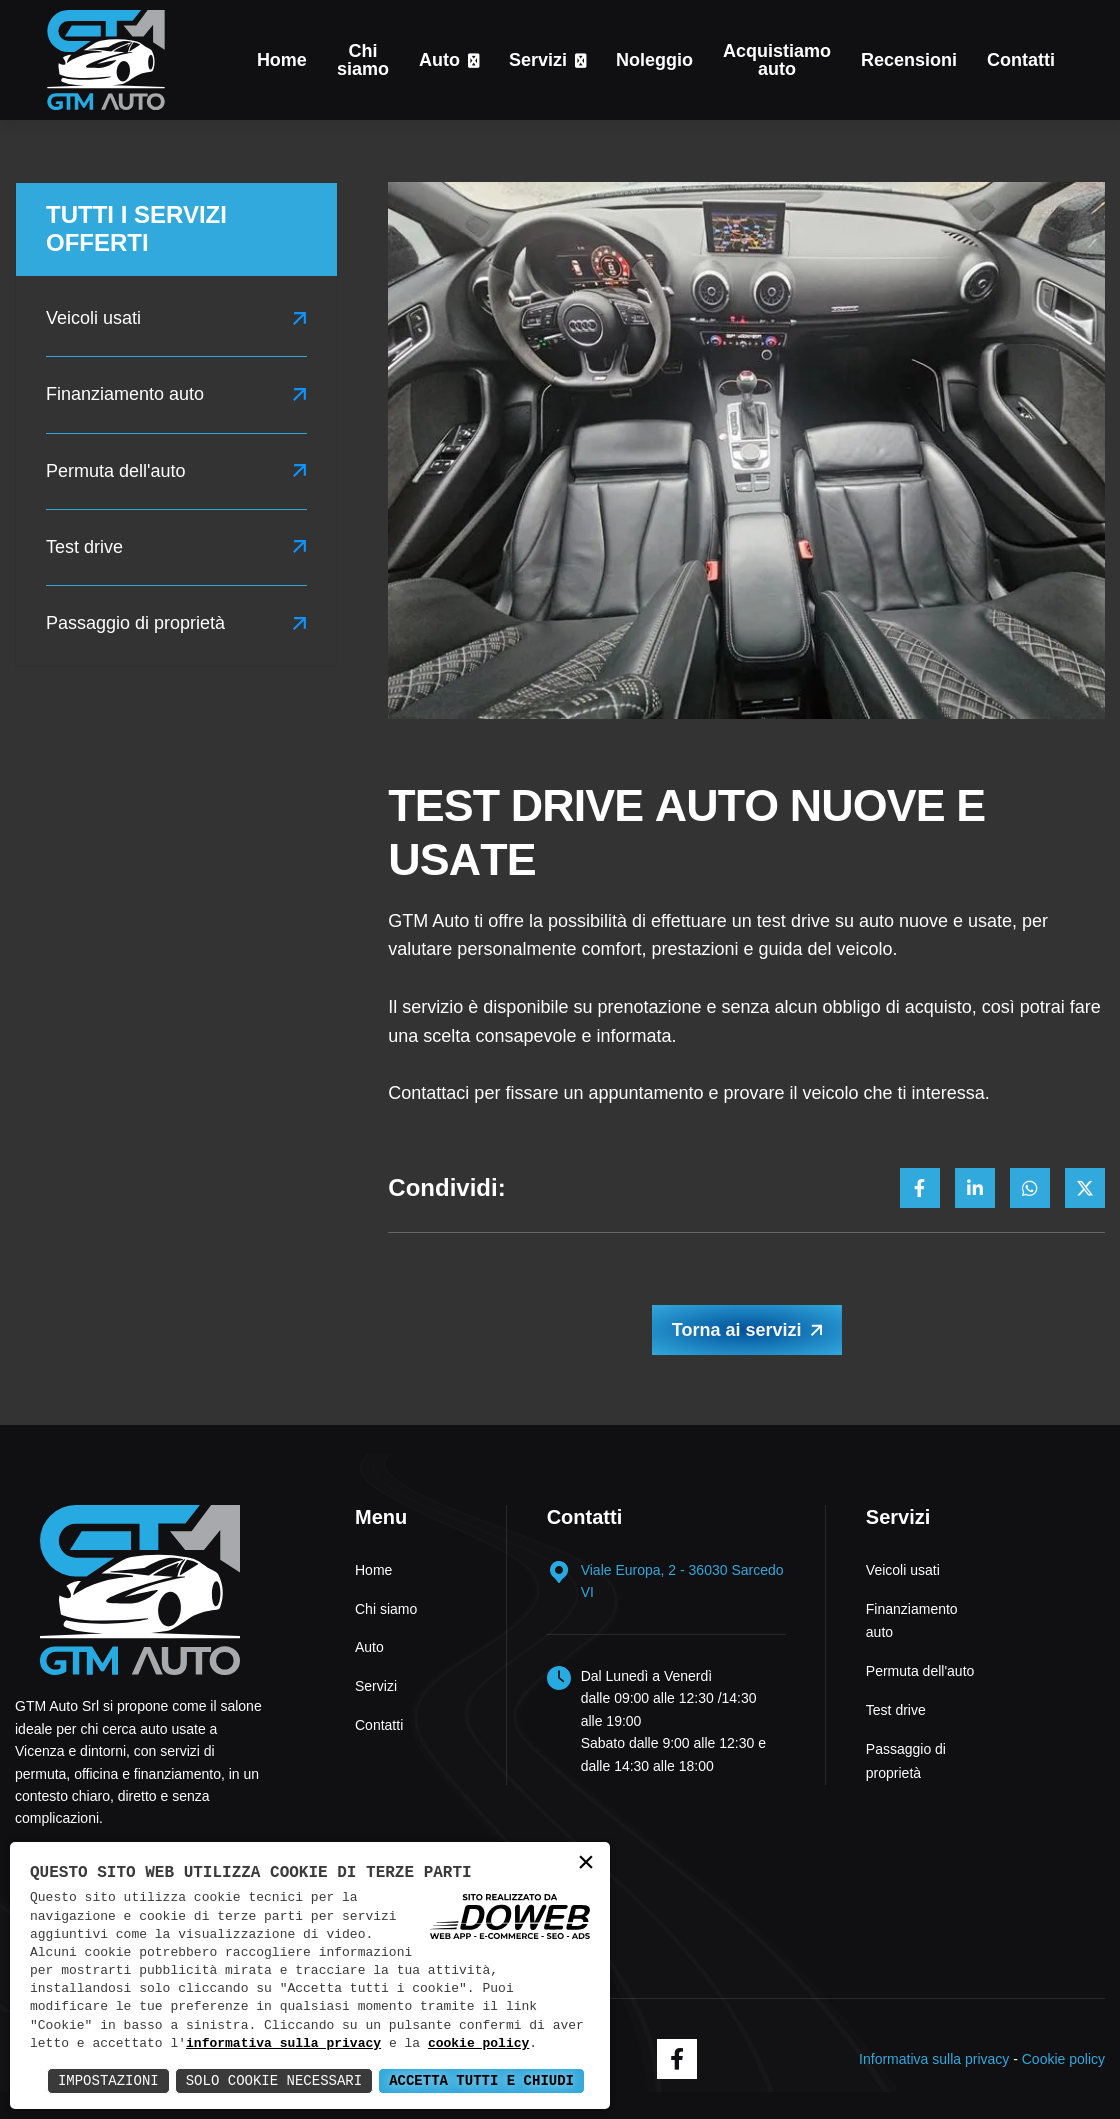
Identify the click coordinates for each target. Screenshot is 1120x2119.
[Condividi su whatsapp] (1030, 1188)
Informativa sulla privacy (934, 2059)
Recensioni (909, 60)
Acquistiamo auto (777, 60)
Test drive (84, 547)
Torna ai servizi (737, 1330)
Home (282, 60)
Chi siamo (363, 60)
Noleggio (654, 60)
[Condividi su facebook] (920, 1188)
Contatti (1021, 60)
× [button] (586, 1864)
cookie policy (478, 2044)
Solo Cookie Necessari (274, 2080)
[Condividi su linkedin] (975, 1188)
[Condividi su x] (1085, 1188)
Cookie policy (1063, 2059)
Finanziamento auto (125, 394)
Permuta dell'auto (116, 471)
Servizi (538, 60)
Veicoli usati (93, 318)
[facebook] (677, 2059)
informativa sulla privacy (283, 2044)
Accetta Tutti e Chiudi (481, 2080)
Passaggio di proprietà (135, 623)
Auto (439, 60)
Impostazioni (108, 2080)
